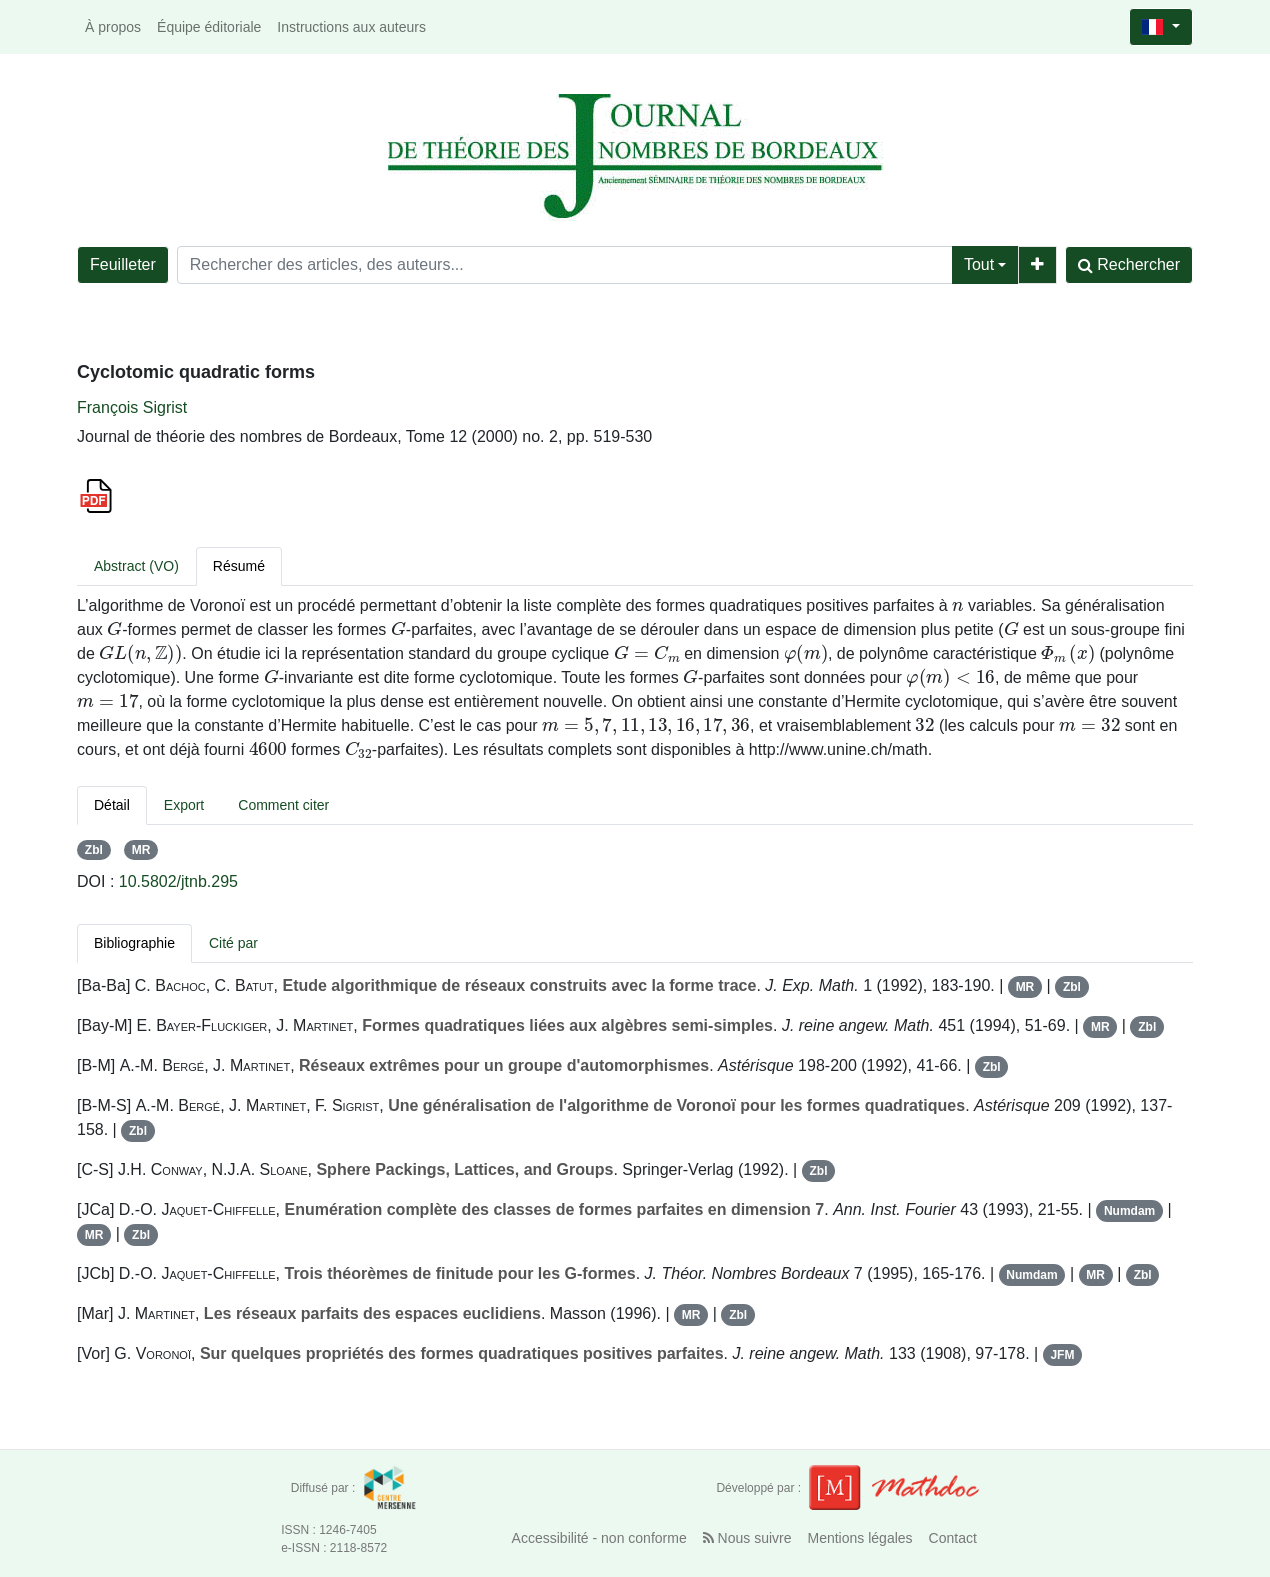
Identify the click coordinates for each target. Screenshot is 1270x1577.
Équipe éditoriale (209, 27)
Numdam (1129, 1211)
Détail (112, 805)
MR (141, 850)
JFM (1062, 1355)
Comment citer (283, 805)
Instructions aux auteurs (351, 27)
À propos (113, 27)
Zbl (94, 850)
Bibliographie (134, 943)
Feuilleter (123, 264)
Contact (953, 1538)
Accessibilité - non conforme (599, 1538)
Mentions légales (860, 1538)
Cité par (233, 943)
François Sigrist (132, 407)
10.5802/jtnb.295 (178, 881)
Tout (979, 264)
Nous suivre (747, 1538)
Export (184, 805)
